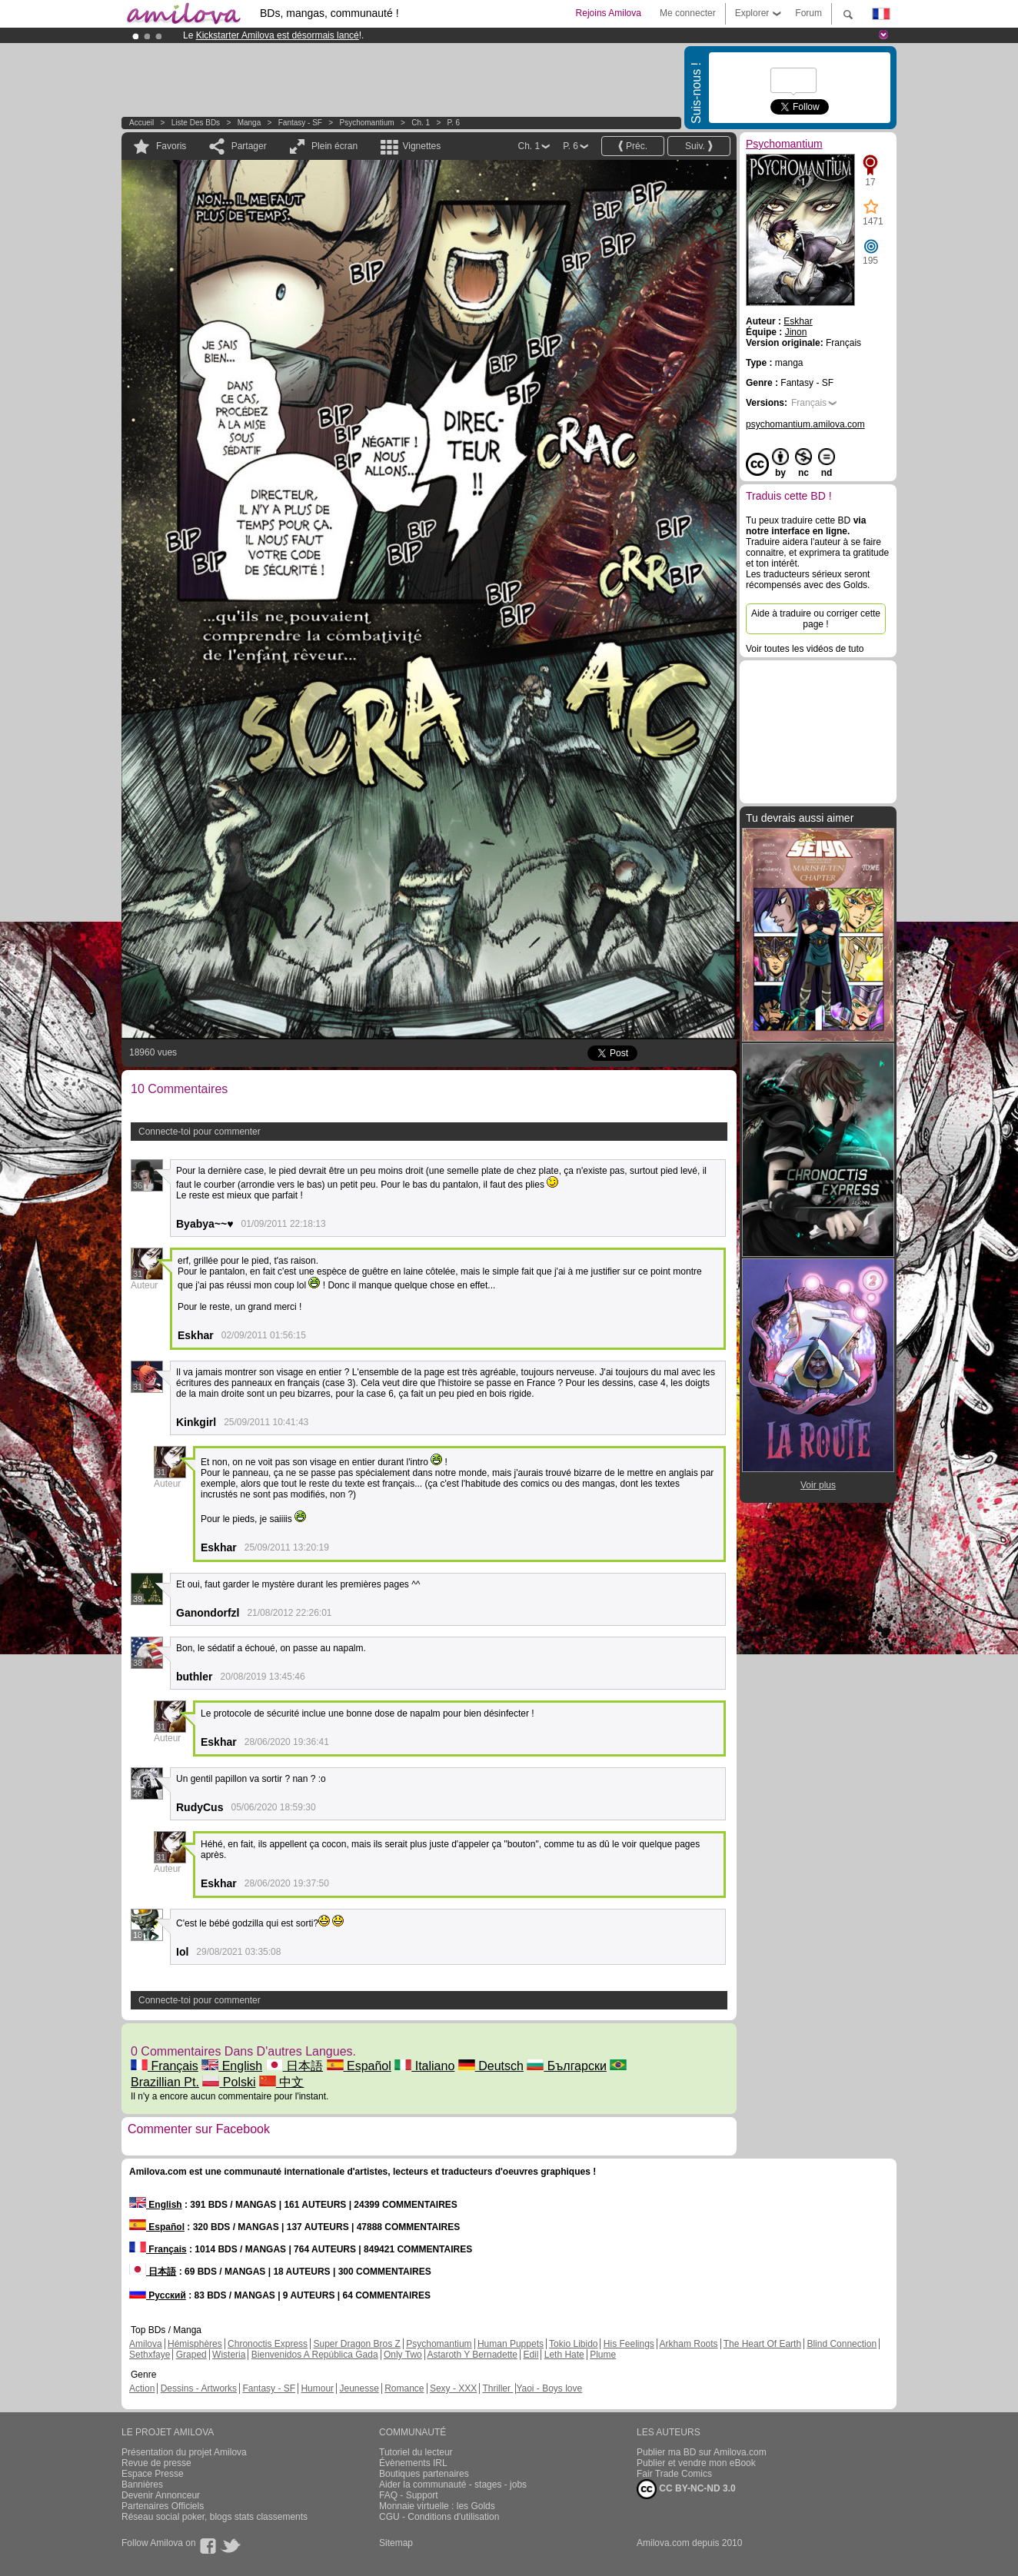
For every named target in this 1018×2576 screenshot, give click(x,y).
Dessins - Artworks (199, 2388)
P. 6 (454, 122)
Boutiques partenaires (424, 2473)
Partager (249, 146)
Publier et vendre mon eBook (696, 2463)
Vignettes (421, 146)
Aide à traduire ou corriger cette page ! (815, 619)
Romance (404, 2388)
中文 (281, 2082)
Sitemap (396, 2543)
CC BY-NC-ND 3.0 (686, 2489)
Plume (603, 2354)
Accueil (141, 122)
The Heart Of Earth (762, 2343)
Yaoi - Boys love (549, 2388)
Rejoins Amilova (608, 13)
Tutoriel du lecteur (416, 2452)
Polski (228, 2082)
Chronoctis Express (268, 2343)
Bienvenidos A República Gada (314, 2354)
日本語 (294, 2065)
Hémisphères (195, 2343)
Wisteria (228, 2354)
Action (142, 2388)
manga (249, 122)
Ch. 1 (420, 122)
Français (164, 2065)
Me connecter (688, 13)
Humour (317, 2388)
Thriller (497, 2388)
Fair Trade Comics (674, 2473)
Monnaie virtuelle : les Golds (437, 2506)
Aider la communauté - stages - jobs (453, 2484)
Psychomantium (367, 122)
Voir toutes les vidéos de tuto (804, 648)
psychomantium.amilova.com (805, 424)
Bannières (142, 2484)
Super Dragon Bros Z (356, 2343)
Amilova (145, 2343)
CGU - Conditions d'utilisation (439, 2516)
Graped (191, 2354)
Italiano (424, 2065)
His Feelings (629, 2343)
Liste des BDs (195, 122)
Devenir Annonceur (160, 2495)
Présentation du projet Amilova (184, 2452)
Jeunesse (358, 2388)
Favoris (171, 146)
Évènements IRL (413, 2463)
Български (567, 2065)
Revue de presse (156, 2463)
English (231, 2065)
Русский (157, 2295)
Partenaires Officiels (162, 2506)
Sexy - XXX (453, 2388)
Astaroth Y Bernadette (472, 2354)
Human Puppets (510, 2343)
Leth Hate (564, 2354)
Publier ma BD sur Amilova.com (702, 2452)
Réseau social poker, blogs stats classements (214, 2516)
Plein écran (334, 146)
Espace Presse (152, 2473)
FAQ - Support (408, 2495)
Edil (530, 2354)
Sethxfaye (149, 2354)
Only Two (403, 2354)
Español (359, 2065)
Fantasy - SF (300, 122)
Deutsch (491, 2065)
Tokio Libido (573, 2343)
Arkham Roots (689, 2343)
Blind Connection (842, 2343)
